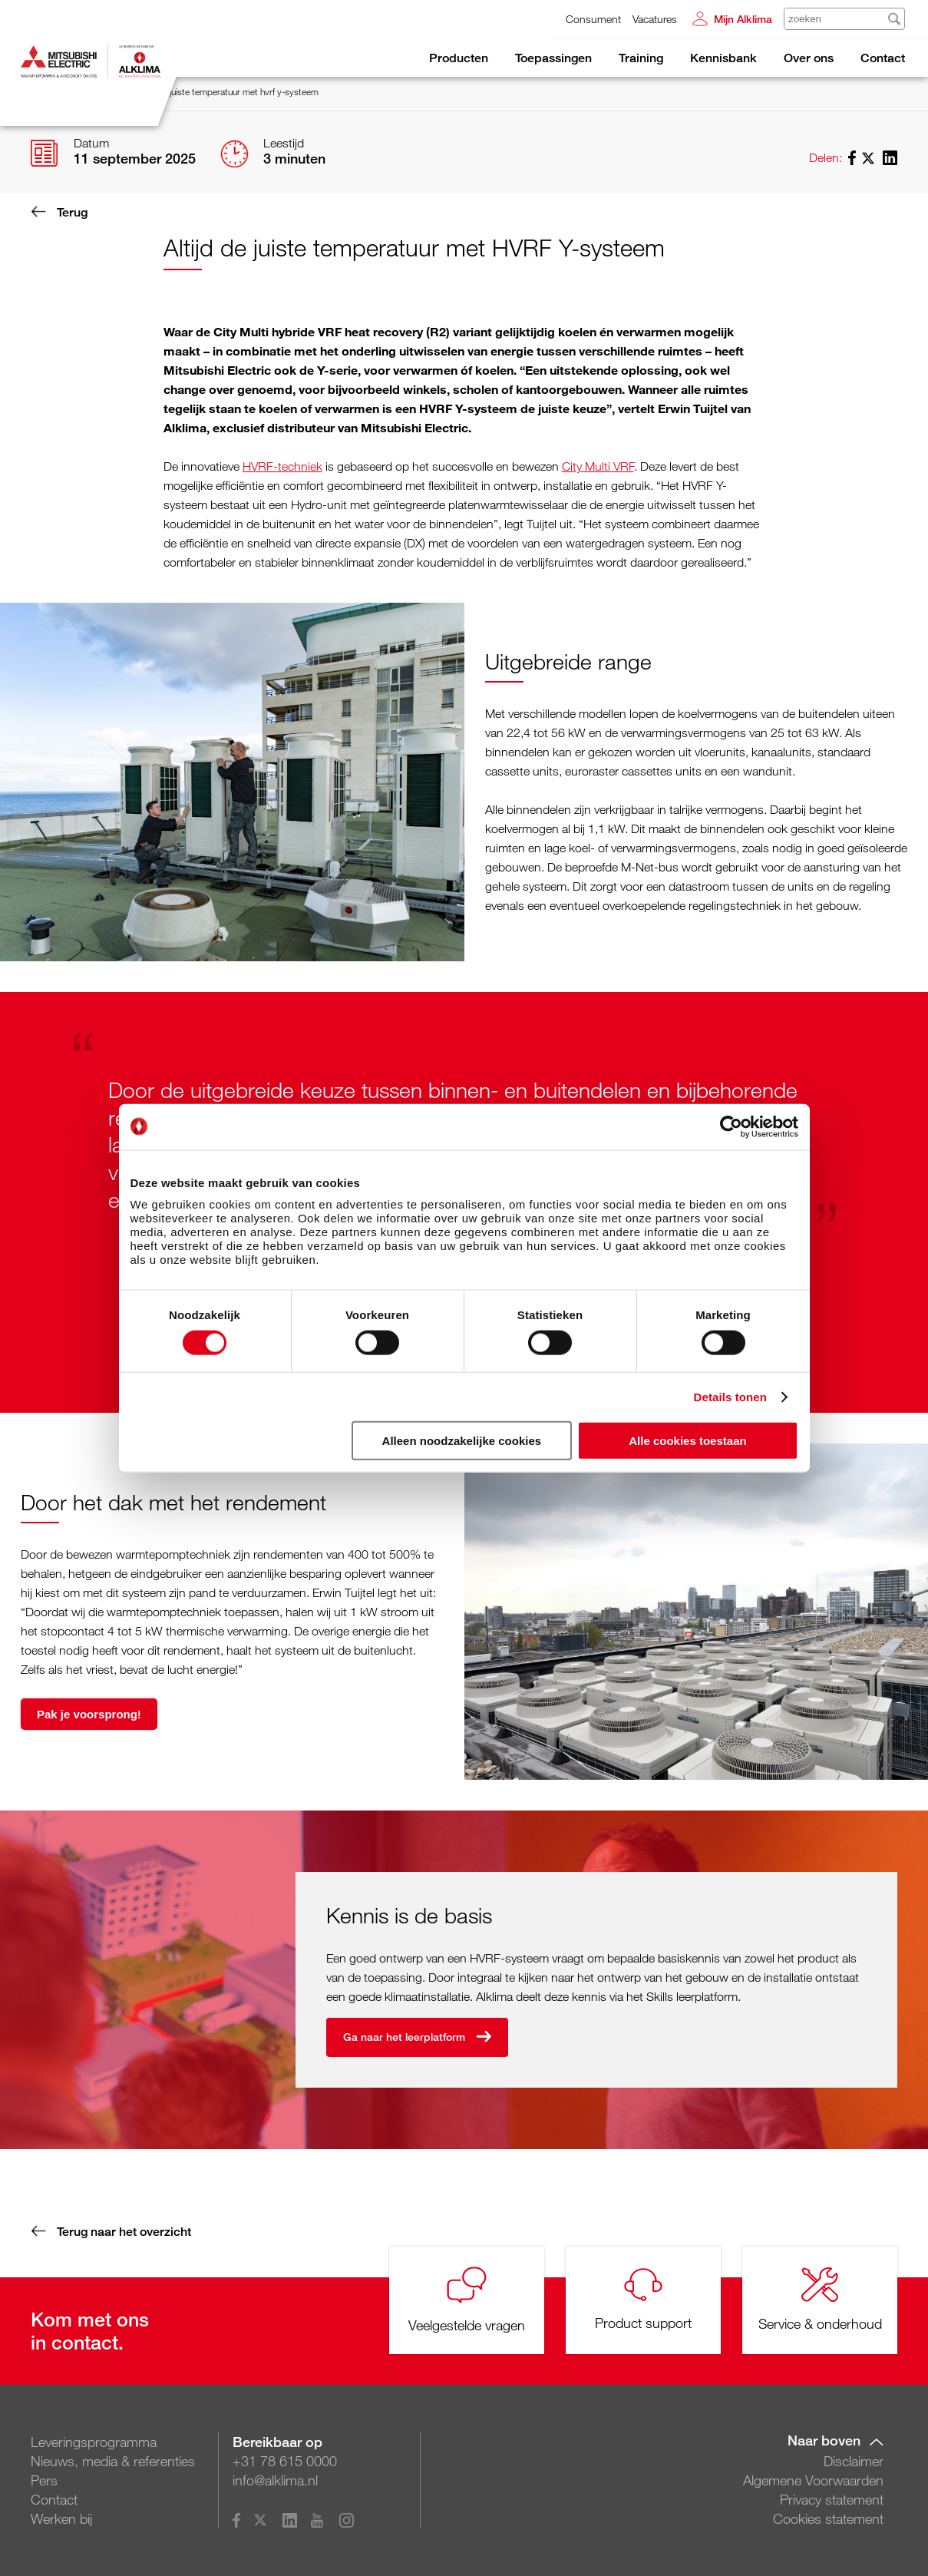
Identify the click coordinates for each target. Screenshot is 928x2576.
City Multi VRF (598, 466)
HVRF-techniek (282, 466)
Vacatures (654, 18)
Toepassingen (553, 58)
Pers (44, 2480)
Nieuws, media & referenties (113, 2460)
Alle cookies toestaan (687, 1440)
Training (641, 58)
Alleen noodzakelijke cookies (462, 1440)
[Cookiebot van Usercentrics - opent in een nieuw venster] (731, 1126)
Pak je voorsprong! (89, 1713)
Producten (458, 58)
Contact (882, 58)
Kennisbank (723, 58)
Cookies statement (828, 2518)
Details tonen (730, 1396)
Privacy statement (831, 2499)
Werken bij (61, 2518)
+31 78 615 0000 (285, 2460)
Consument (593, 18)
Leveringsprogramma (94, 2441)
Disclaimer (853, 2460)
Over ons (809, 58)
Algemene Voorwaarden (813, 2480)
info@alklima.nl (275, 2480)
